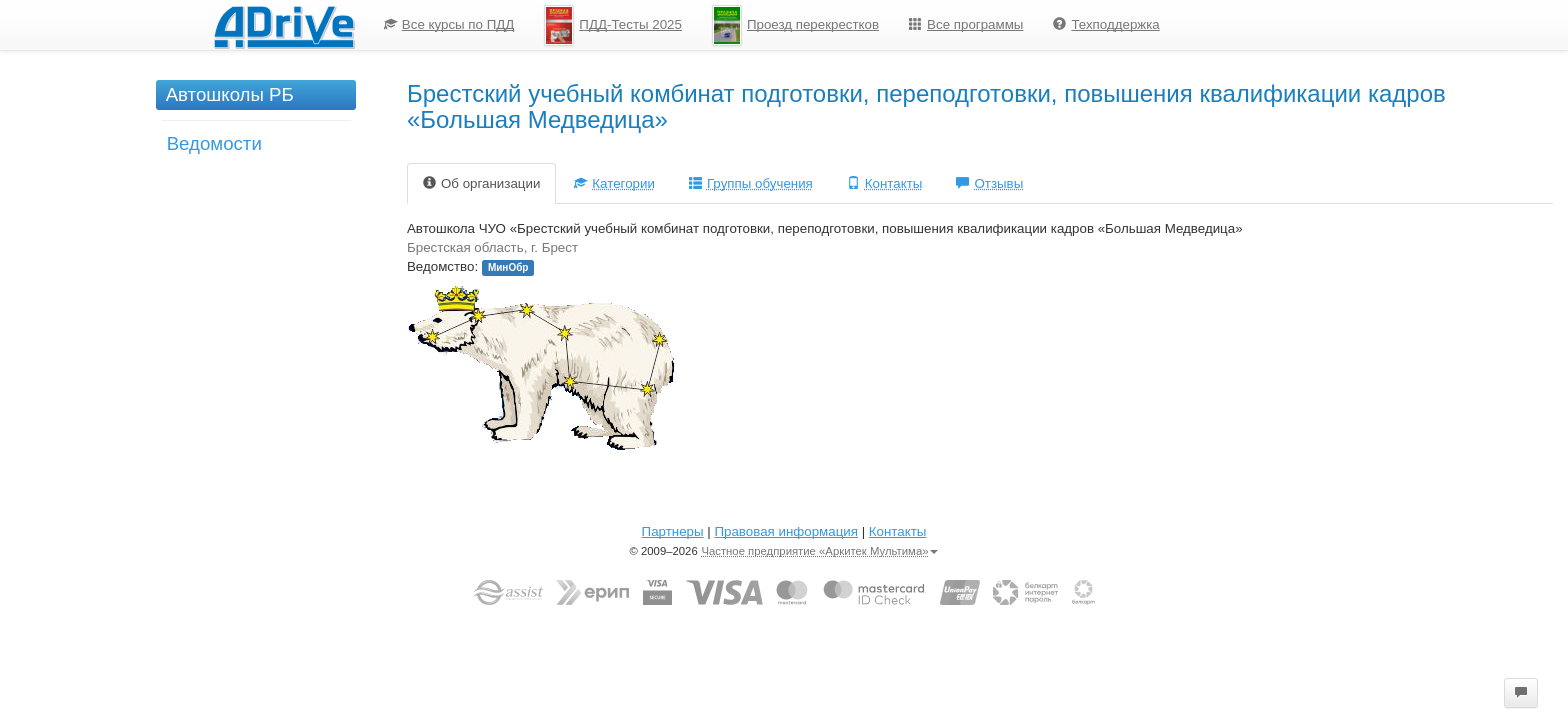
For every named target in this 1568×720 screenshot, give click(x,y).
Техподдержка (1106, 24)
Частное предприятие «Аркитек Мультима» (819, 551)
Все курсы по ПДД (449, 24)
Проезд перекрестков (795, 25)
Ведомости (214, 143)
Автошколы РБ (230, 94)
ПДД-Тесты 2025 (613, 25)
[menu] (772, 25)
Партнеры (673, 531)
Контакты (885, 183)
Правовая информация (785, 531)
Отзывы (989, 183)
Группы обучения (751, 183)
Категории (614, 183)
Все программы (966, 24)
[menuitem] (449, 25)
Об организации (481, 183)
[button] (1521, 693)
